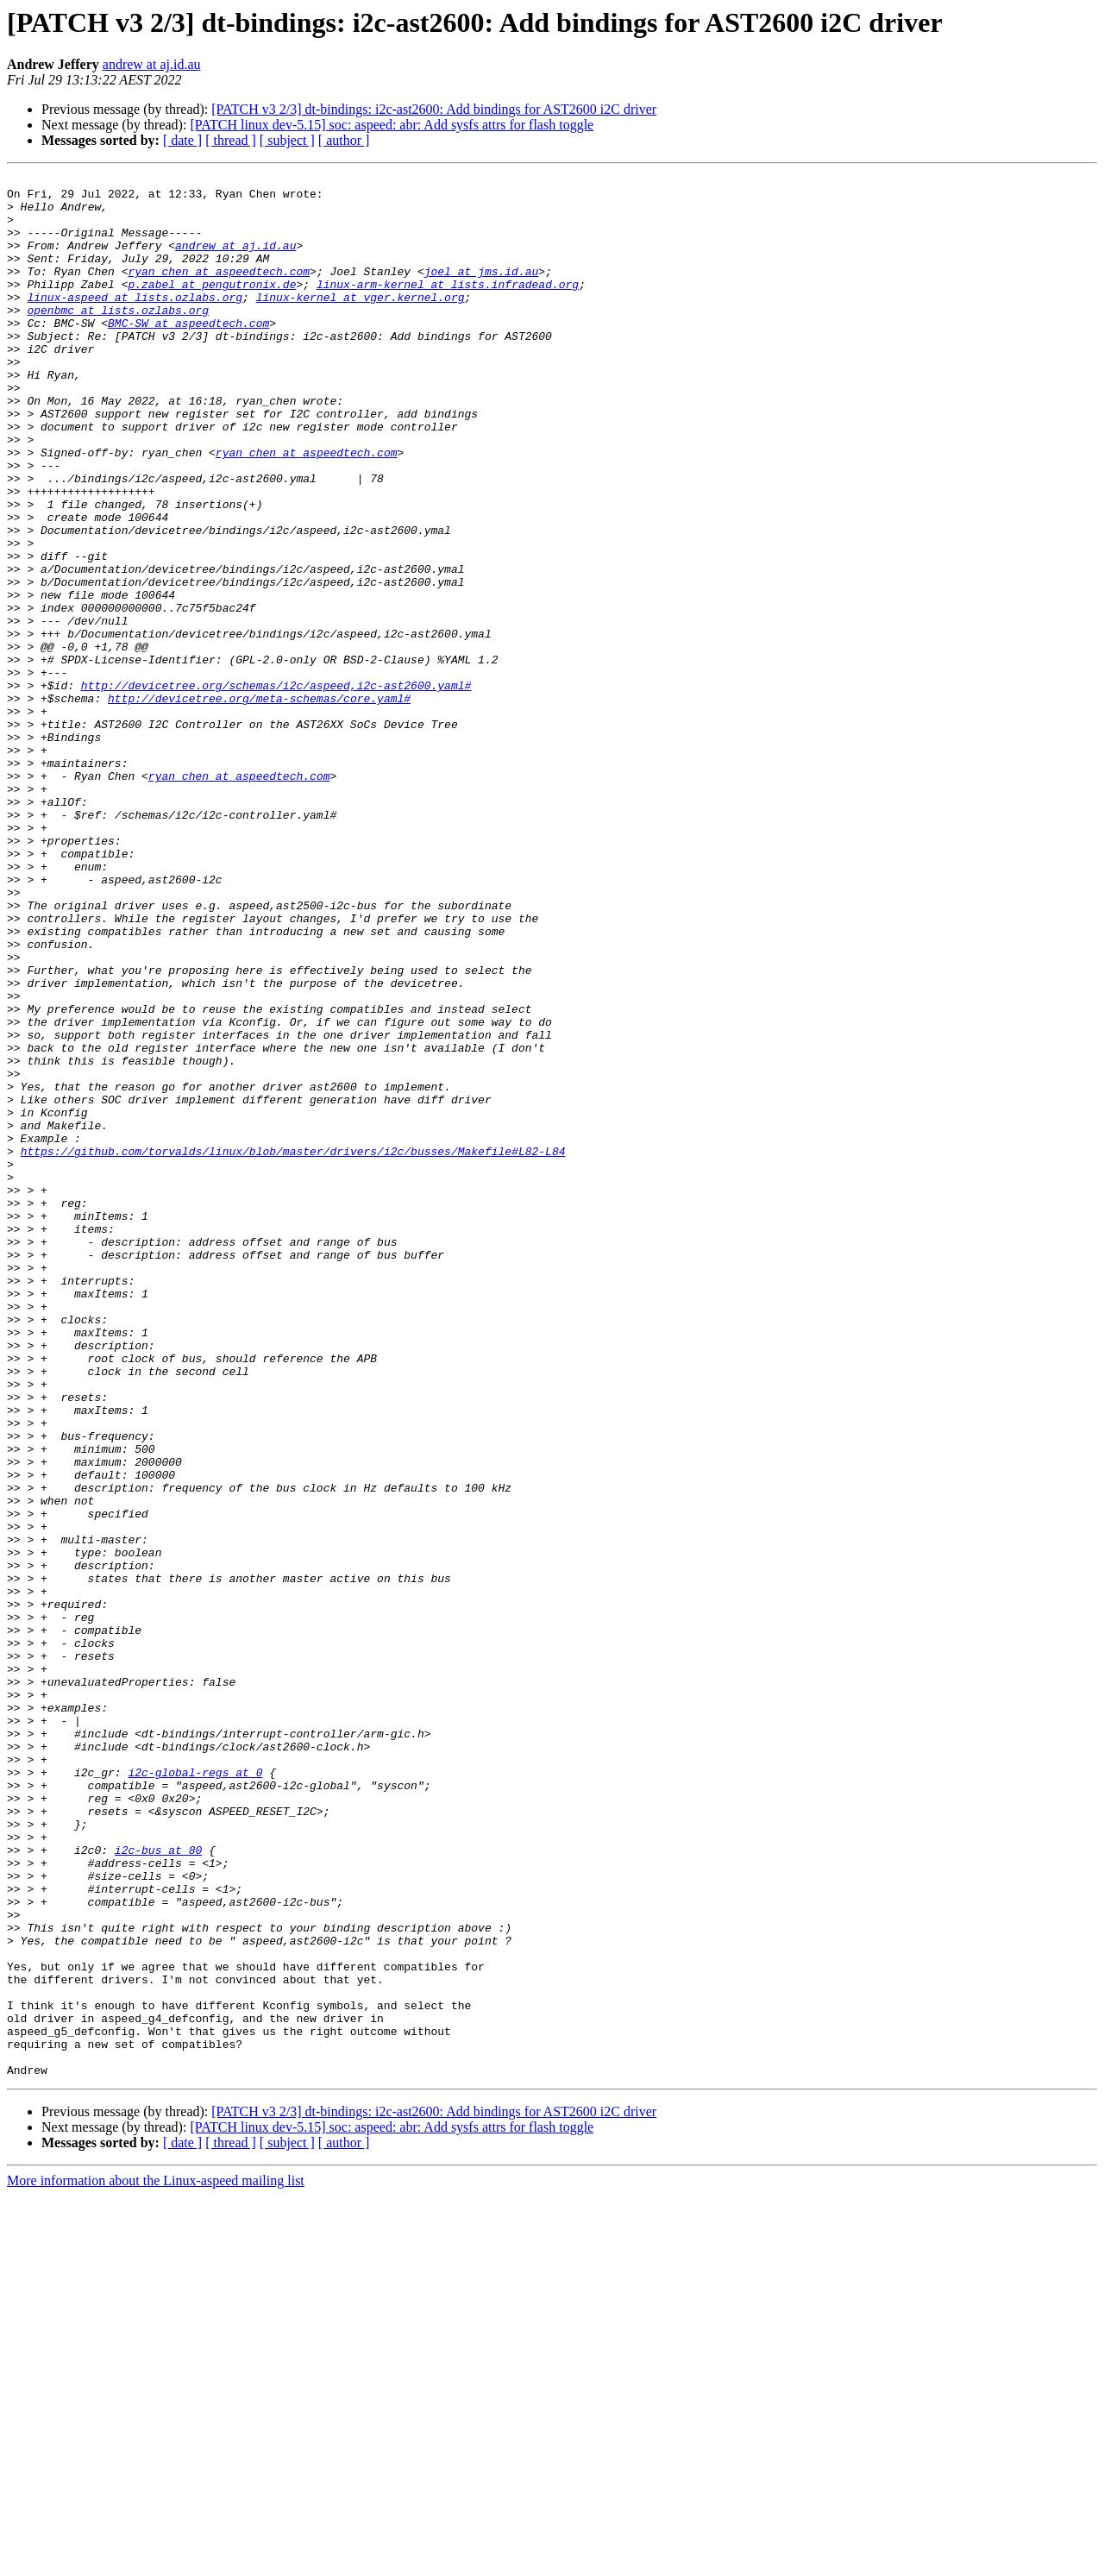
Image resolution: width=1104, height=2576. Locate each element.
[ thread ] (230, 140)
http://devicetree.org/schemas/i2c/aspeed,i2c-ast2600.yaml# (276, 788)
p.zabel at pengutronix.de (212, 307)
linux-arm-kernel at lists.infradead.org (448, 307)
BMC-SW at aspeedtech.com (188, 353)
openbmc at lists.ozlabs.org (118, 338)
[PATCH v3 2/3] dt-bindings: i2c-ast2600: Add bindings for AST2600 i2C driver (433, 109)
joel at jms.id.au (481, 291)
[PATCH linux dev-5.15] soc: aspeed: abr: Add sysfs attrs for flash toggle (391, 124)
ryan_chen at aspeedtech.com (219, 291)
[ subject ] (287, 140)
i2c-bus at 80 (158, 2186)
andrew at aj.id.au (152, 64)
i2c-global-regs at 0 (195, 2093)
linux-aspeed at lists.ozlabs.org (134, 322)
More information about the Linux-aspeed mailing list (155, 2561)
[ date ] (182, 140)
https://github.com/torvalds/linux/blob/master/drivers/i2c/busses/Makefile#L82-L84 (293, 1347)
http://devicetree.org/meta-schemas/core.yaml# (259, 804)
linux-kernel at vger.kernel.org (360, 322)
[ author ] (344, 140)
